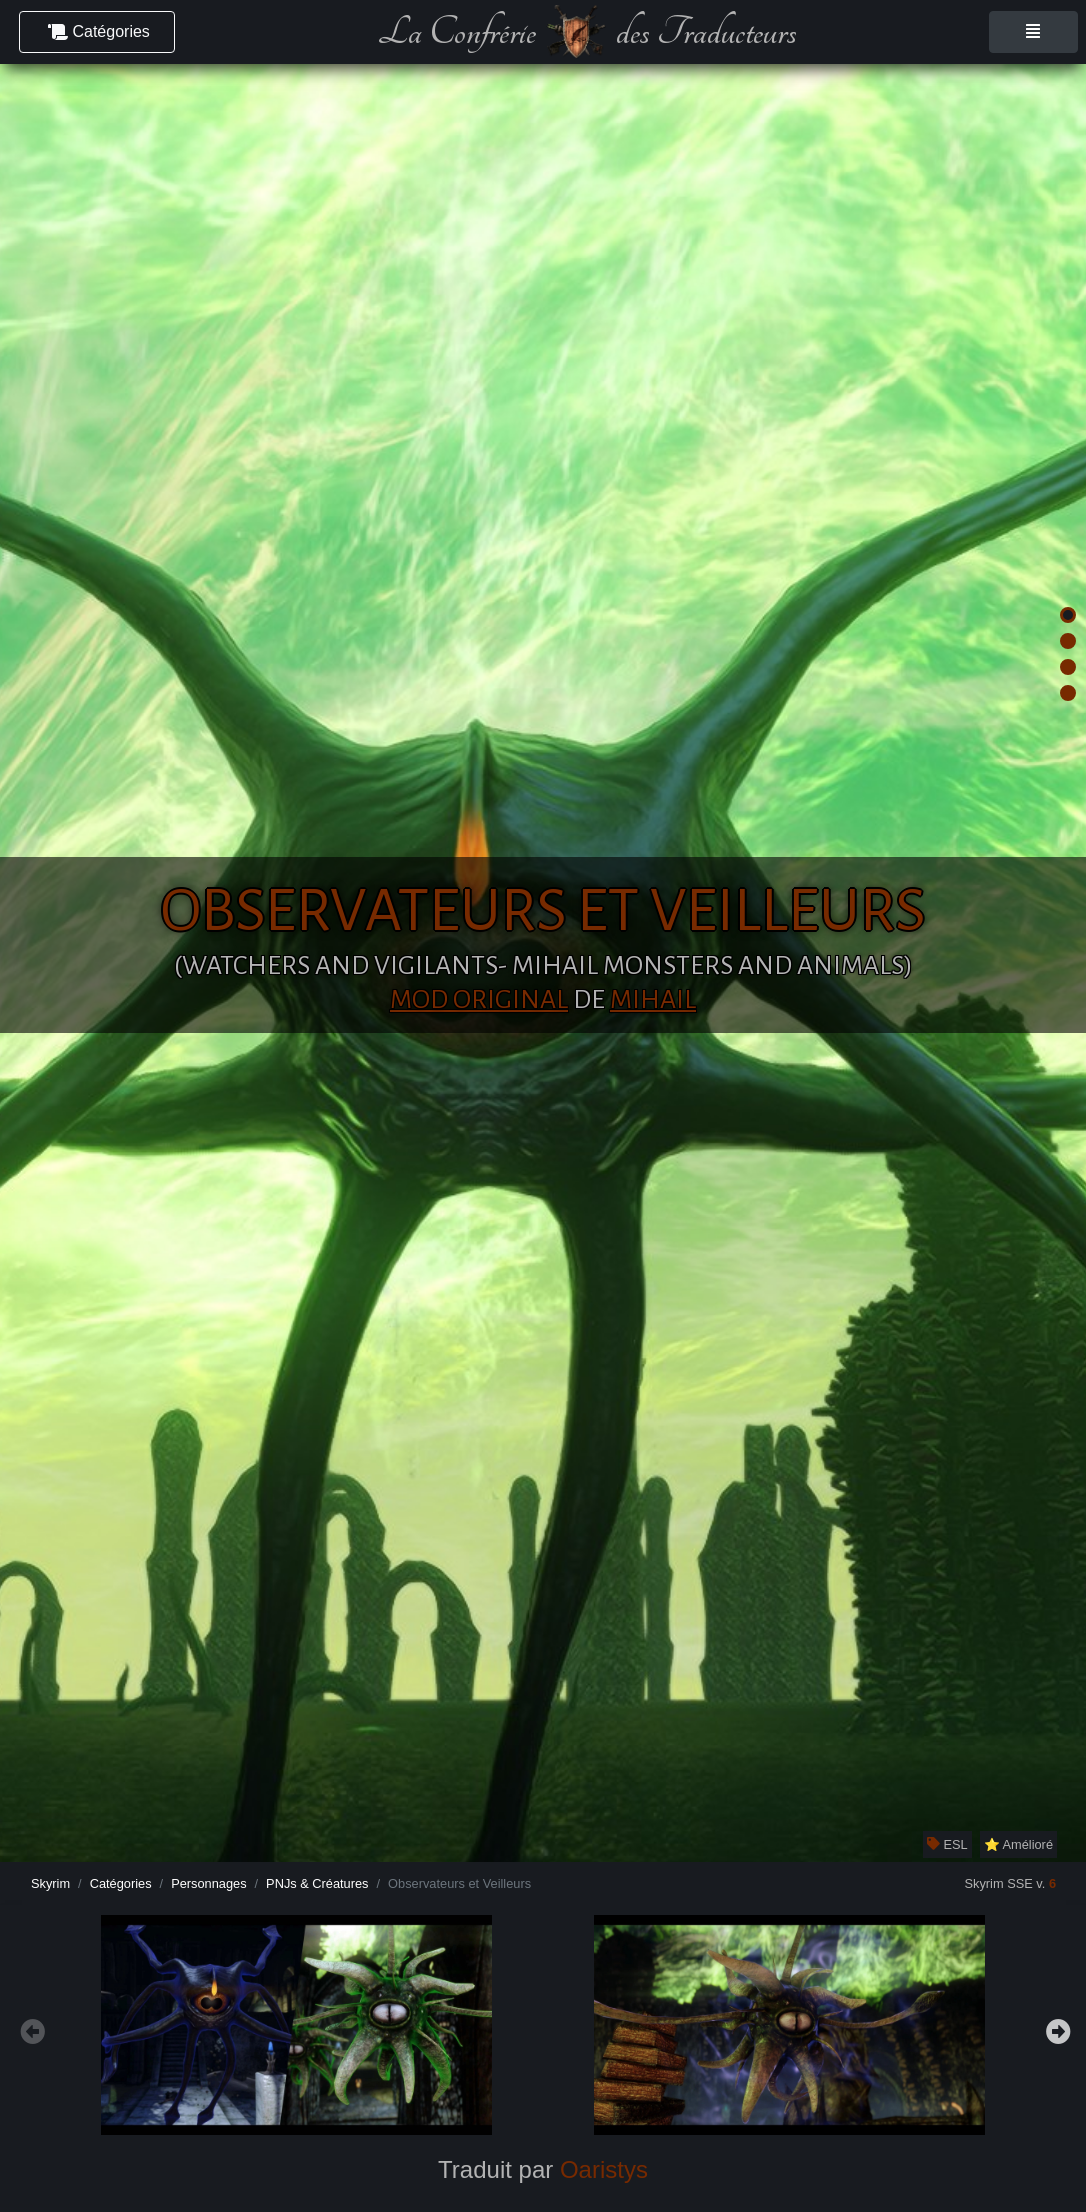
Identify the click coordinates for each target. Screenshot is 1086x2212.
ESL (947, 1844)
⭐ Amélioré (1018, 1844)
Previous (30, 2029)
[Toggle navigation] (1033, 32)
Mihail (653, 1000)
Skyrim (50, 1883)
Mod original (479, 1000)
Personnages (208, 1883)
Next (1056, 2029)
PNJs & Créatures (317, 1883)
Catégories (121, 1883)
